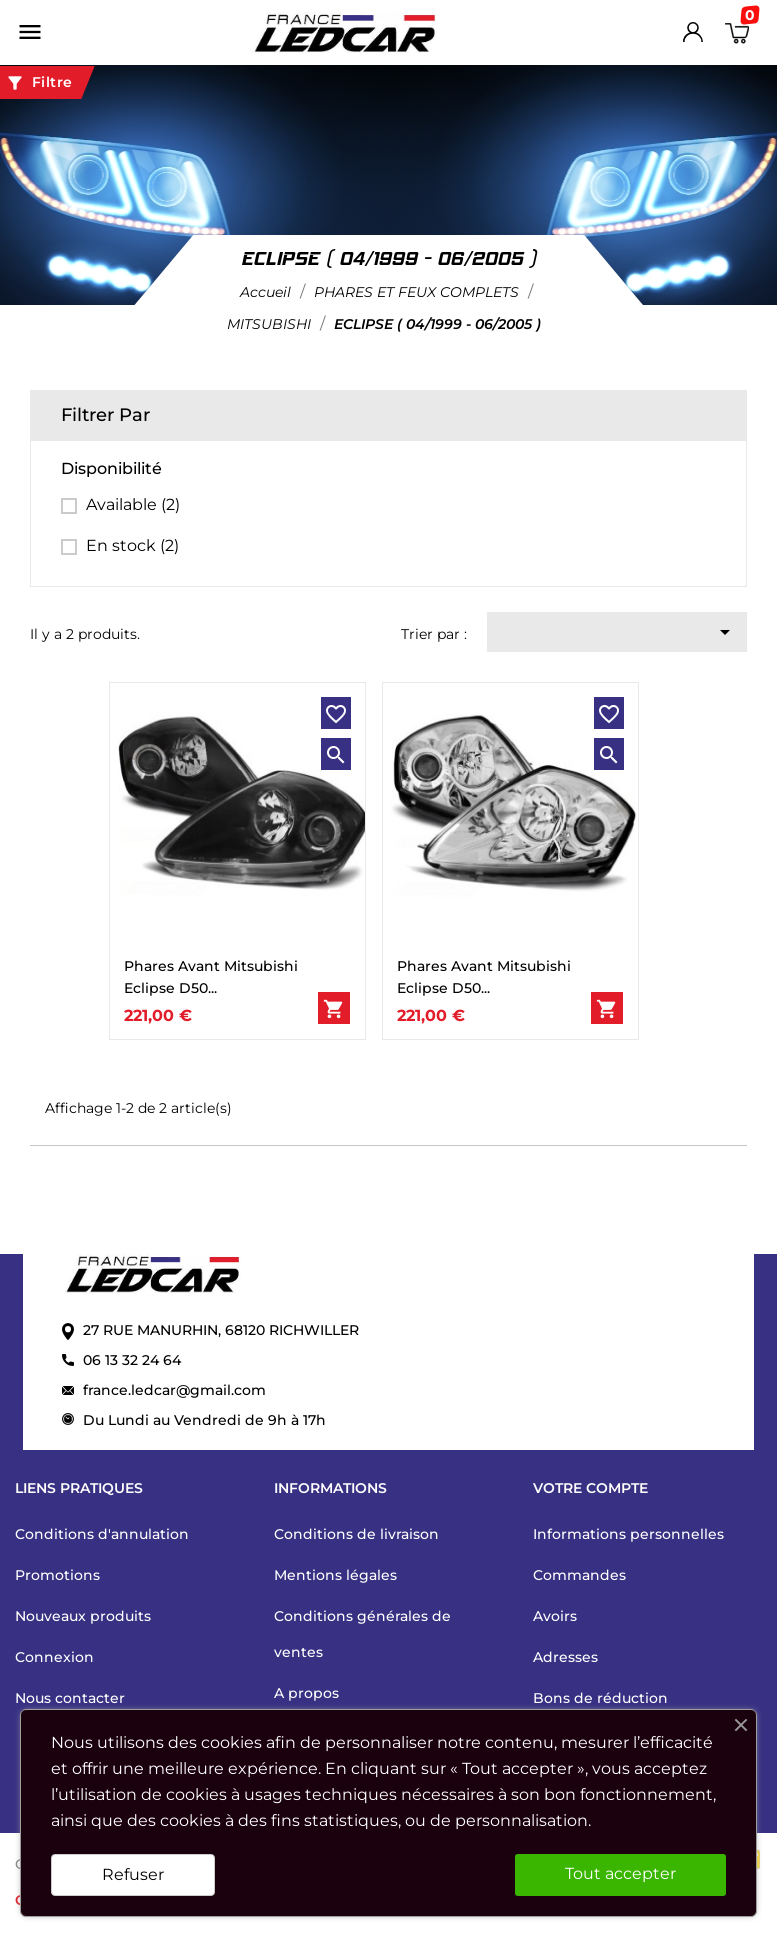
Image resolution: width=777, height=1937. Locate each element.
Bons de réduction (600, 1698)
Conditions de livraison (356, 1534)
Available (133, 504)
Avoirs (555, 1616)
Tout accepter (620, 1873)
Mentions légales (335, 1575)
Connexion (54, 1657)
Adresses (565, 1657)
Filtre (39, 83)
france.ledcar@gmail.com (174, 1390)
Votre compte (590, 1488)
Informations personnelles (628, 1534)
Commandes (579, 1575)
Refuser (133, 1874)
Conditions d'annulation (102, 1534)
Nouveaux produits (83, 1616)
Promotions (57, 1575)
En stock (132, 545)
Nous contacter (70, 1698)
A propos (306, 1693)
